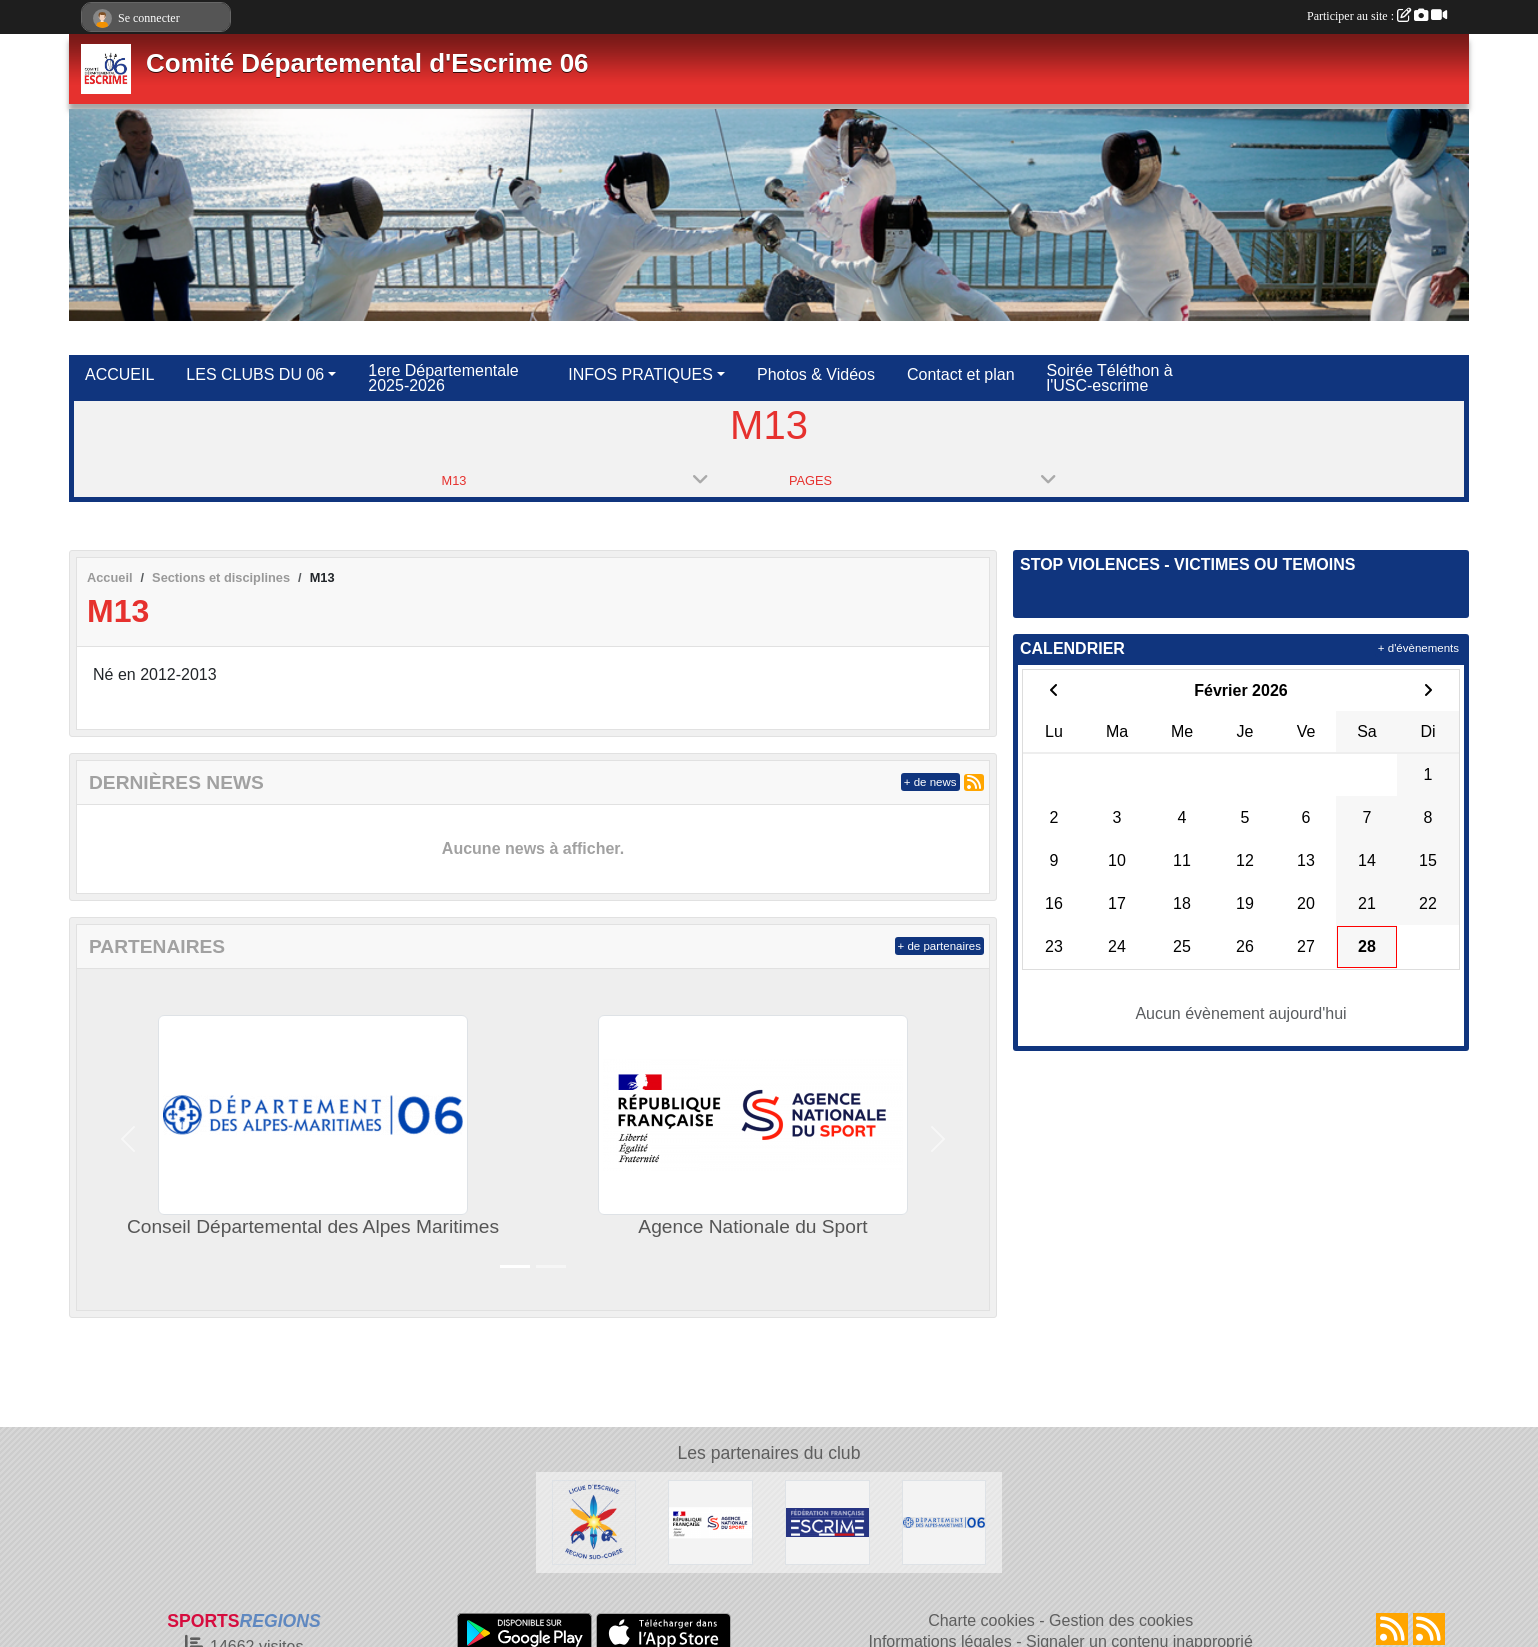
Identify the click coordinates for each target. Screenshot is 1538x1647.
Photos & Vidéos (816, 374)
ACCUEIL (119, 374)
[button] (128, 1139)
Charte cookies (981, 1620)
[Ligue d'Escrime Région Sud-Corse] (594, 1521)
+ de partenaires (939, 946)
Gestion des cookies (1121, 1620)
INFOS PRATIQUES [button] (640, 374)
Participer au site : (1377, 16)
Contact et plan (961, 374)
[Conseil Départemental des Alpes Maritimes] (944, 1521)
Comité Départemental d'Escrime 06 (367, 63)
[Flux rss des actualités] (1392, 1629)
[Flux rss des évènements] (1429, 1629)
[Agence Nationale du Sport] (710, 1521)
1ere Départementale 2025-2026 (443, 378)
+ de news (930, 782)
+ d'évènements (1418, 648)
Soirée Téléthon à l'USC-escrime (1110, 378)
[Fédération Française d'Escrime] (827, 1521)
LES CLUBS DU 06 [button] (255, 374)
